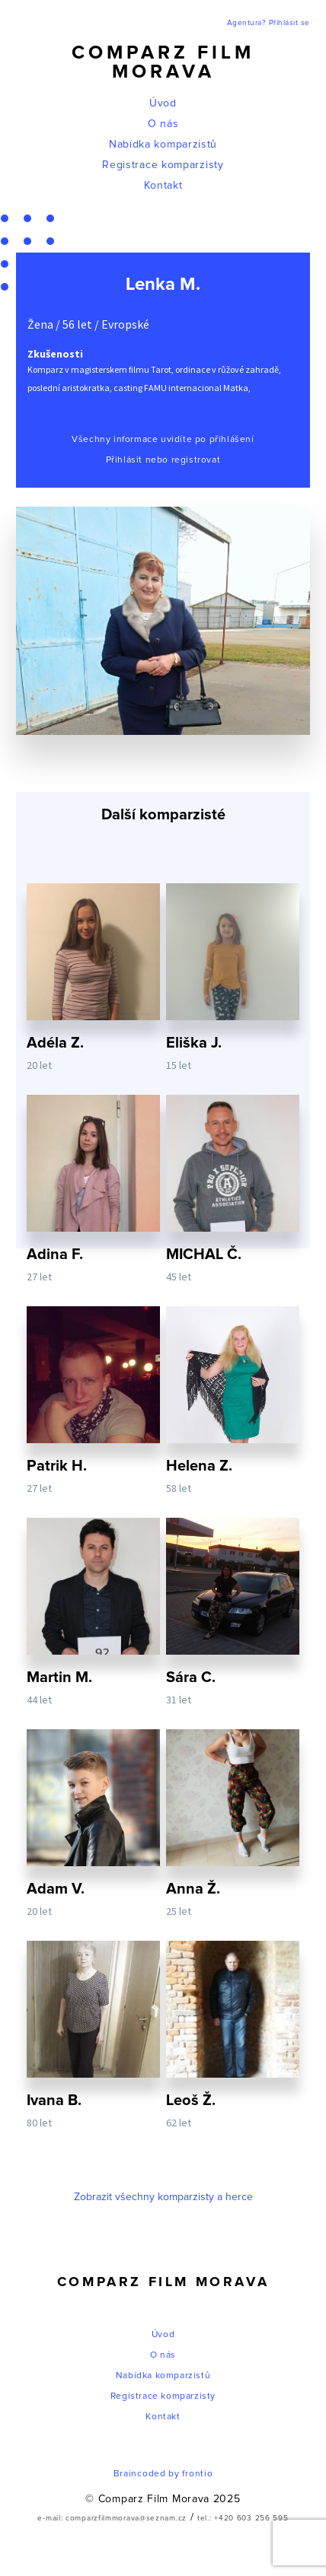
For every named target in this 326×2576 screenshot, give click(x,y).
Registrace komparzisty (162, 165)
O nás (163, 124)
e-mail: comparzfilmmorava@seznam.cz (112, 2518)
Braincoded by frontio (163, 2474)
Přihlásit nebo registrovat (163, 460)
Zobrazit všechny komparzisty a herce (163, 2197)
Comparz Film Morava (163, 62)
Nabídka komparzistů (163, 144)
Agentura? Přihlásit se (268, 23)
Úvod (163, 103)
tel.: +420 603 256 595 (242, 2518)
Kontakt (163, 185)
